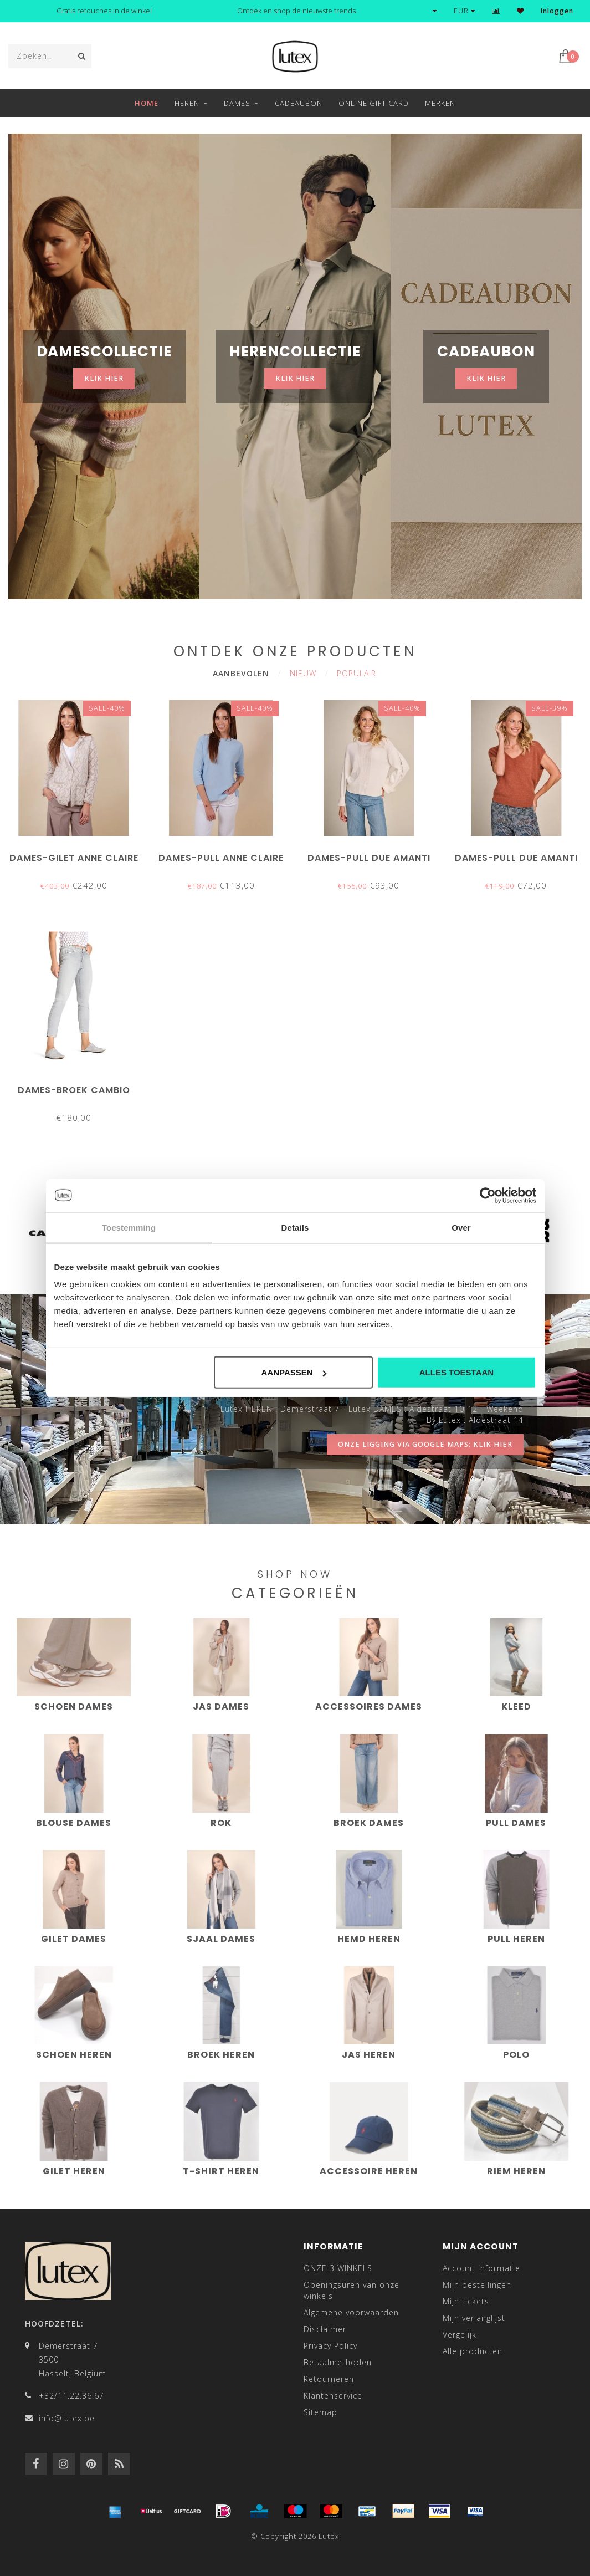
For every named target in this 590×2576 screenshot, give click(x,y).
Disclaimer (325, 2329)
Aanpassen (293, 1372)
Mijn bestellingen (477, 2284)
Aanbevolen (241, 673)
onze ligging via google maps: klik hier (425, 1444)
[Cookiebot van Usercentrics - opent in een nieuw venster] (487, 1195)
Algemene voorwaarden (351, 2312)
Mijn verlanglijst (474, 2318)
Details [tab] (295, 1227)
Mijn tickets (466, 2301)
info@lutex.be (67, 2418)
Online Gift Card (373, 103)
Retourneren (329, 2379)
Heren (187, 103)
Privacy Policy (330, 2345)
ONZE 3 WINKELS (338, 2268)
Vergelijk (459, 2334)
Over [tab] (461, 1227)
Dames (237, 103)
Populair (356, 673)
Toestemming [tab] (129, 1227)
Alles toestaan (456, 1372)
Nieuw (303, 673)
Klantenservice (333, 2395)
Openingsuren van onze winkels (351, 2290)
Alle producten (472, 2351)
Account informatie (481, 2268)
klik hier (104, 378)
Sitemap (320, 2412)
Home (146, 103)
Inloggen (557, 11)
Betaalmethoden (338, 2362)
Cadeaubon (298, 103)
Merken (440, 103)
